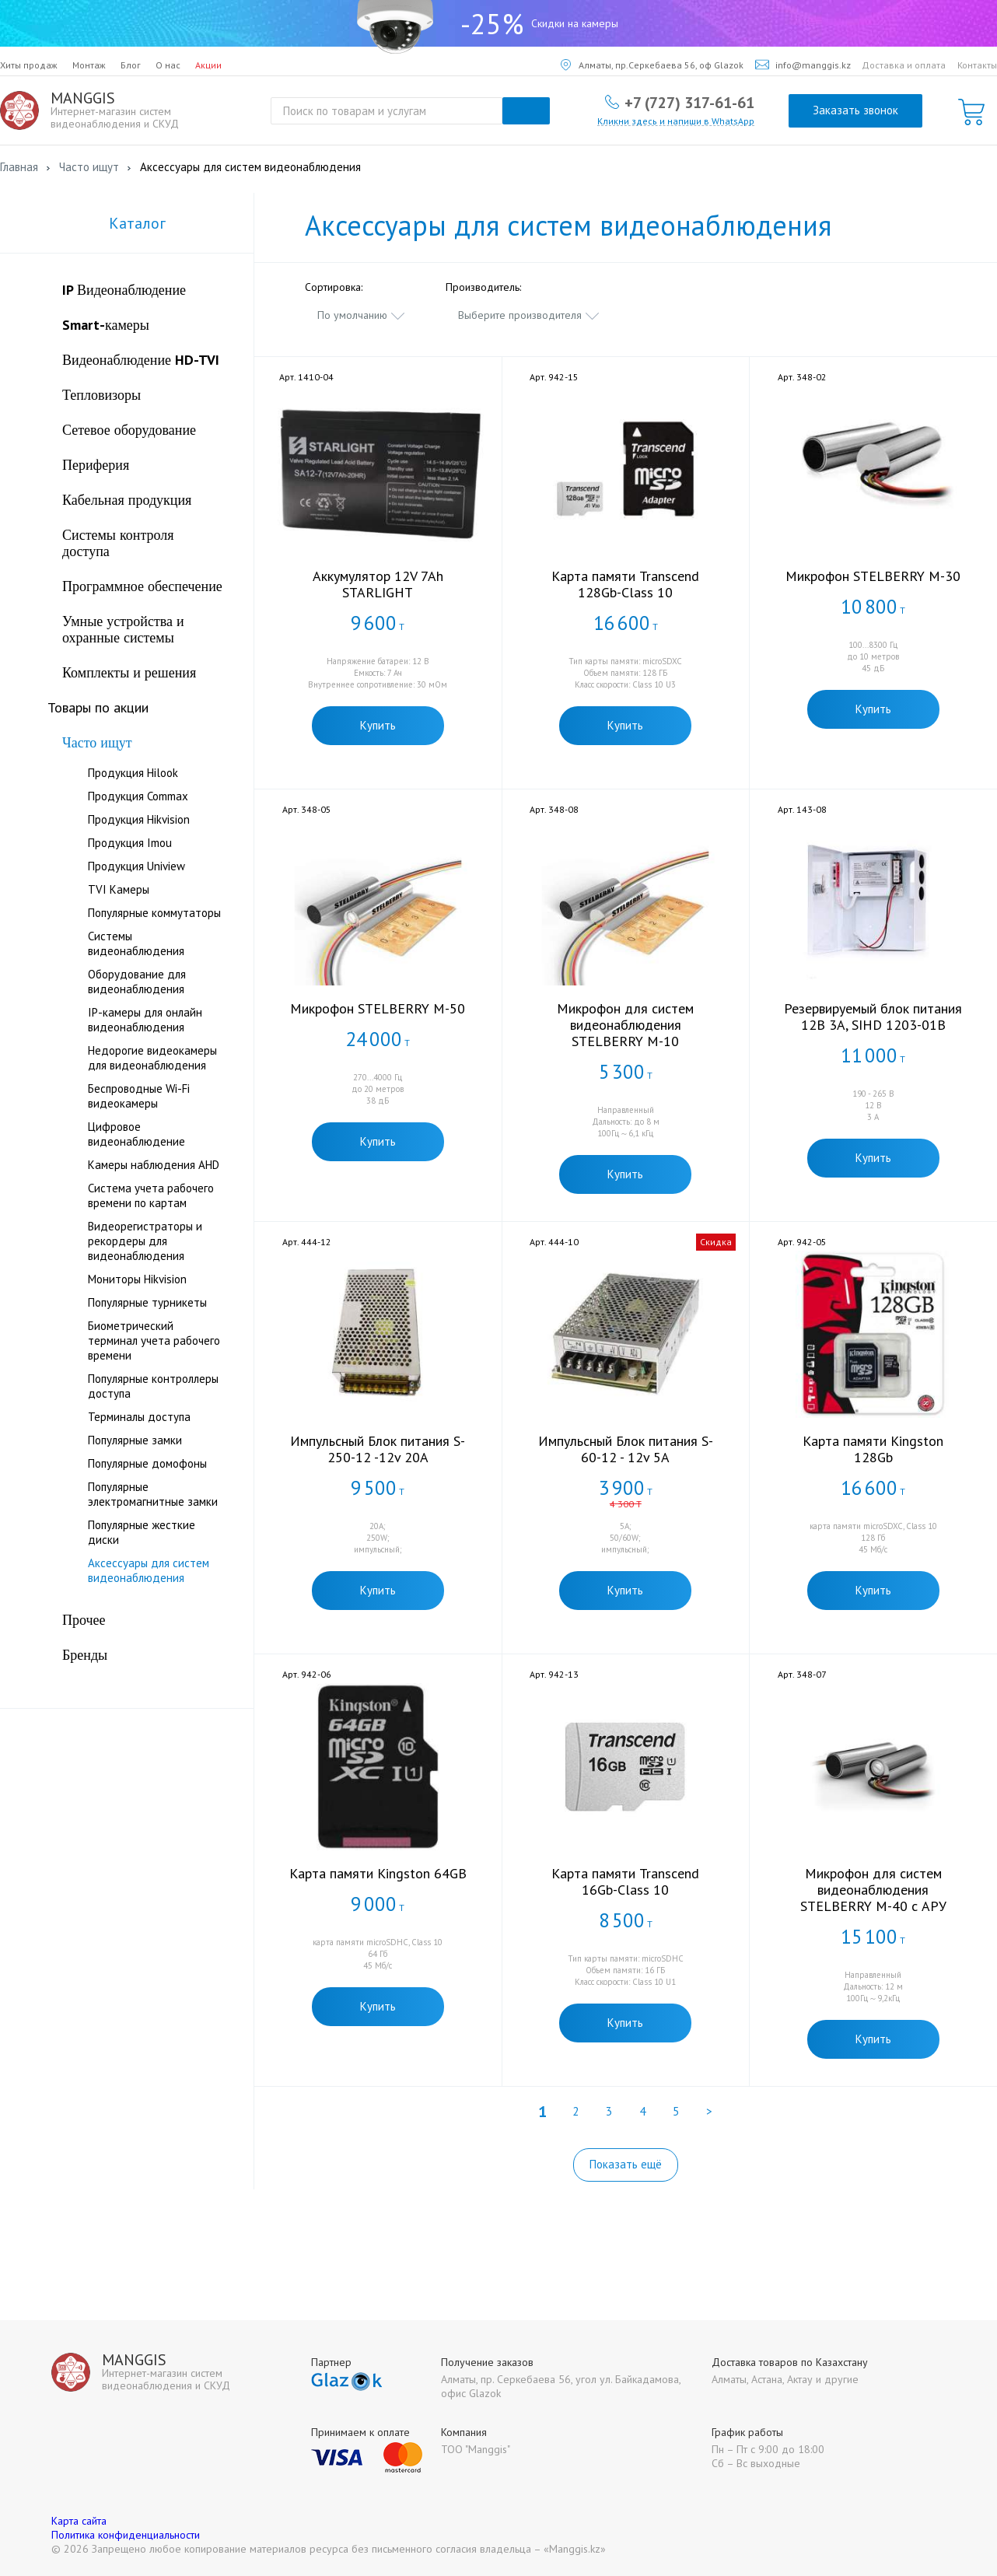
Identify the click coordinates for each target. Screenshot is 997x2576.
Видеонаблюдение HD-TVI (140, 360)
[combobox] (361, 315)
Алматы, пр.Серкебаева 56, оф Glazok (652, 65)
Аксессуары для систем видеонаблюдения (148, 1570)
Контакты (977, 65)
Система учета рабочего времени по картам (151, 1195)
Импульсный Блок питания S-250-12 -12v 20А (377, 1449)
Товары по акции (98, 707)
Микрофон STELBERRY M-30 (872, 576)
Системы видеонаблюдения (136, 943)
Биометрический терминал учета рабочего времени (154, 1340)
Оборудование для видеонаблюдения (137, 981)
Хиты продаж (29, 65)
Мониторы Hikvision (137, 1279)
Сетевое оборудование (129, 430)
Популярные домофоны (147, 1463)
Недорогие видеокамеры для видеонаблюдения (152, 1058)
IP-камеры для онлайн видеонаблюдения (145, 1019)
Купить (378, 725)
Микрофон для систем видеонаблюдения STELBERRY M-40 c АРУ (873, 1889)
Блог (131, 65)
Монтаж (89, 65)
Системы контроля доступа (118, 543)
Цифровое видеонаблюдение (136, 1134)
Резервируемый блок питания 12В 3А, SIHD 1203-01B (873, 1016)
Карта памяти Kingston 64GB (378, 1873)
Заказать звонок (855, 110)
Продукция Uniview (136, 866)
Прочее (84, 1620)
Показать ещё (625, 2164)
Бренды (84, 1655)
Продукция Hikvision (139, 819)
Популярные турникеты (147, 1302)
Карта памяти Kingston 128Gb (873, 1449)
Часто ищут (97, 742)
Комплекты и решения (129, 672)
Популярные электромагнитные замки (153, 1494)
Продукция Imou (130, 842)
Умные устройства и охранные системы (123, 629)
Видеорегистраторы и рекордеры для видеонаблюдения (145, 1241)
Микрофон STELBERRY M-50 (377, 1008)
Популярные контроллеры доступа (153, 1386)
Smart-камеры (105, 325)
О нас (168, 65)
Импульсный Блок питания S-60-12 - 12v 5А (625, 1449)
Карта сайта (79, 2521)
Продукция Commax (138, 796)
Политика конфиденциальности (125, 2535)
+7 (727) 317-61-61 (689, 102)
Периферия (95, 465)
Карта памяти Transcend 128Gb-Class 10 (625, 584)
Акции (208, 65)
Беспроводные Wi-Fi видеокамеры (139, 1096)
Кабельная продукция (126, 500)
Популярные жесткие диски (141, 1532)
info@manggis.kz (803, 65)
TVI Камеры (118, 889)
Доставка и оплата (904, 65)
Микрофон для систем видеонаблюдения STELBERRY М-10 (625, 1024)
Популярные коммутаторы (154, 912)
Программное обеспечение (142, 586)
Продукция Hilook (133, 772)
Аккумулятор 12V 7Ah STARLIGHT (378, 584)
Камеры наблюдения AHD (153, 1164)
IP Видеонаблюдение (124, 290)
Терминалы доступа (139, 1416)
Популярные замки (135, 1440)
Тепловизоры (101, 395)
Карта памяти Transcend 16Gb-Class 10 (625, 1881)
